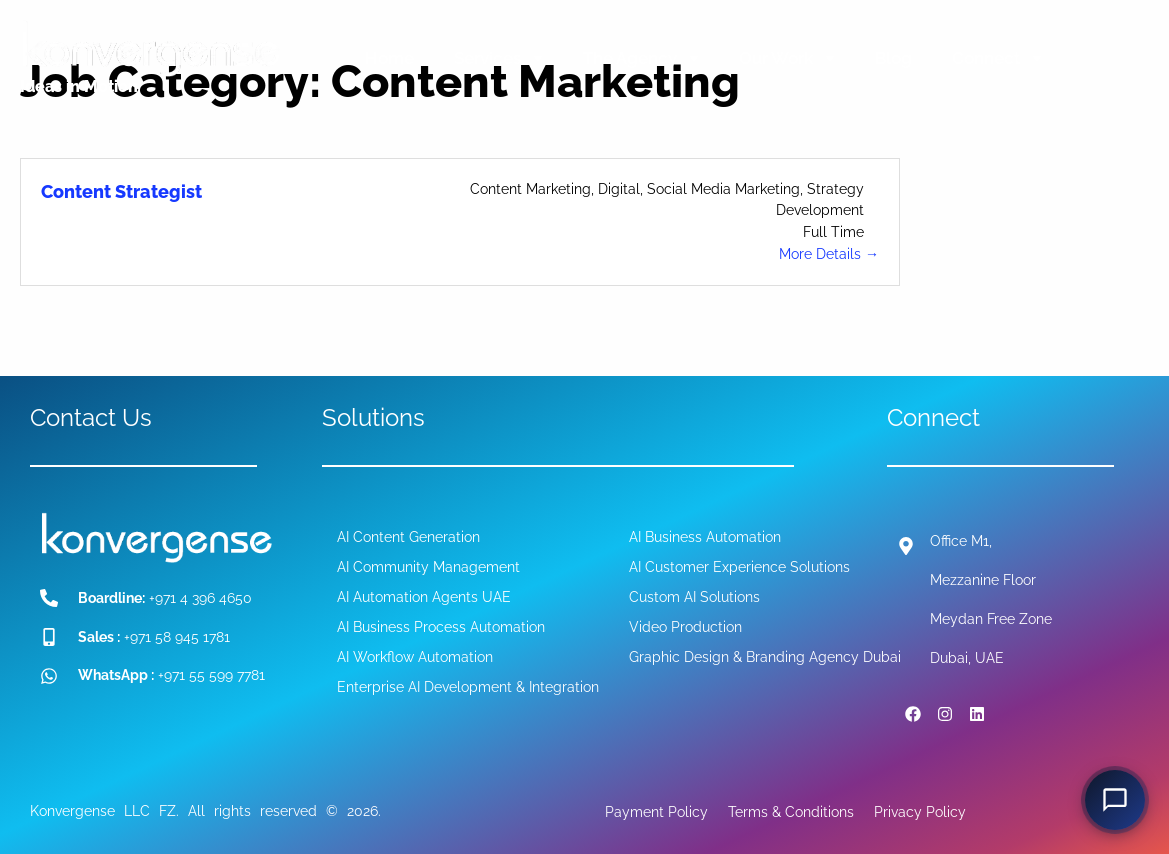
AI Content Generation (408, 537)
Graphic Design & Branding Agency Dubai (765, 657)
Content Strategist (121, 191)
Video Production (685, 627)
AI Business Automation (705, 537)
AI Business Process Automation (441, 627)
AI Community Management (428, 567)
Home (389, 58)
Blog (893, 58)
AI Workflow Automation (415, 657)
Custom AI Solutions (694, 597)
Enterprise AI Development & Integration (468, 687)
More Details (829, 254)
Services (498, 58)
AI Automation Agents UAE (424, 597)
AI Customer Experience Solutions (739, 567)
